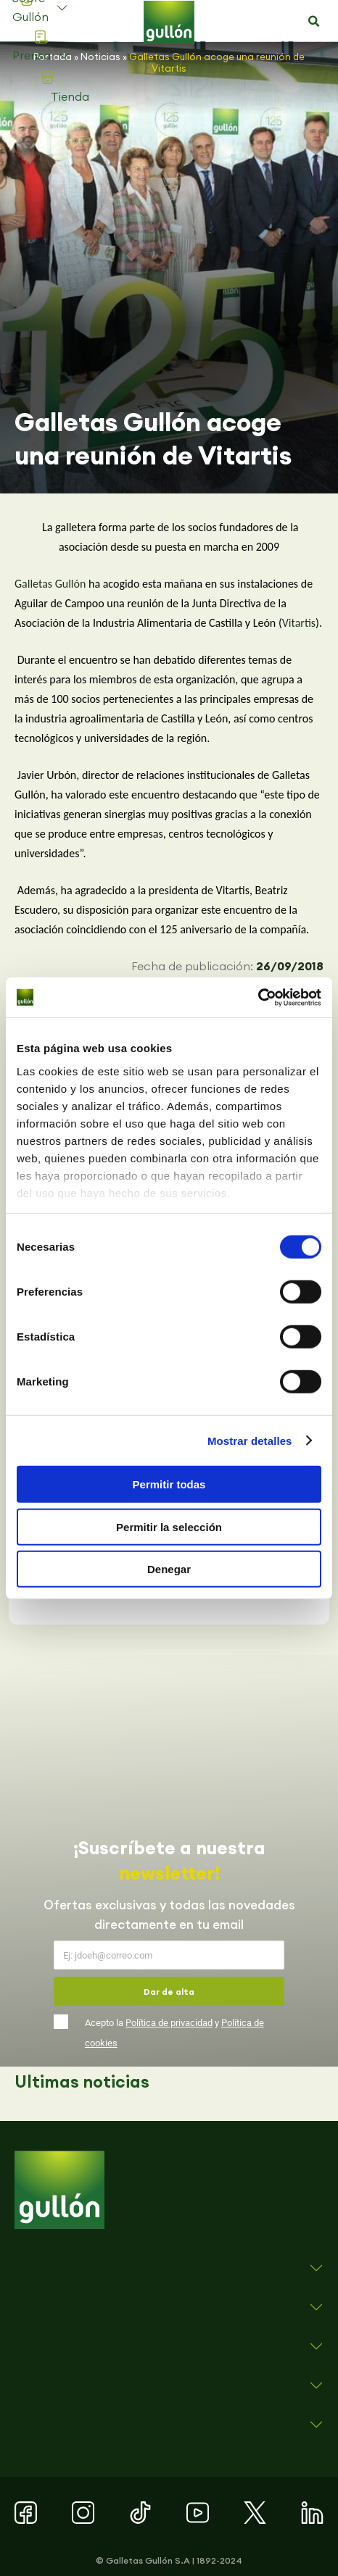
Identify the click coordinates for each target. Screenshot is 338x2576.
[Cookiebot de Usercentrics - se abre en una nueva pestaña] (257, 997)
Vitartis (299, 623)
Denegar (169, 1569)
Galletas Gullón (50, 584)
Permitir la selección (169, 1526)
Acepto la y (174, 2032)
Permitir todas (169, 1484)
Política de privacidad (169, 2022)
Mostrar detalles (249, 1440)
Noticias (100, 56)
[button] (314, 22)
